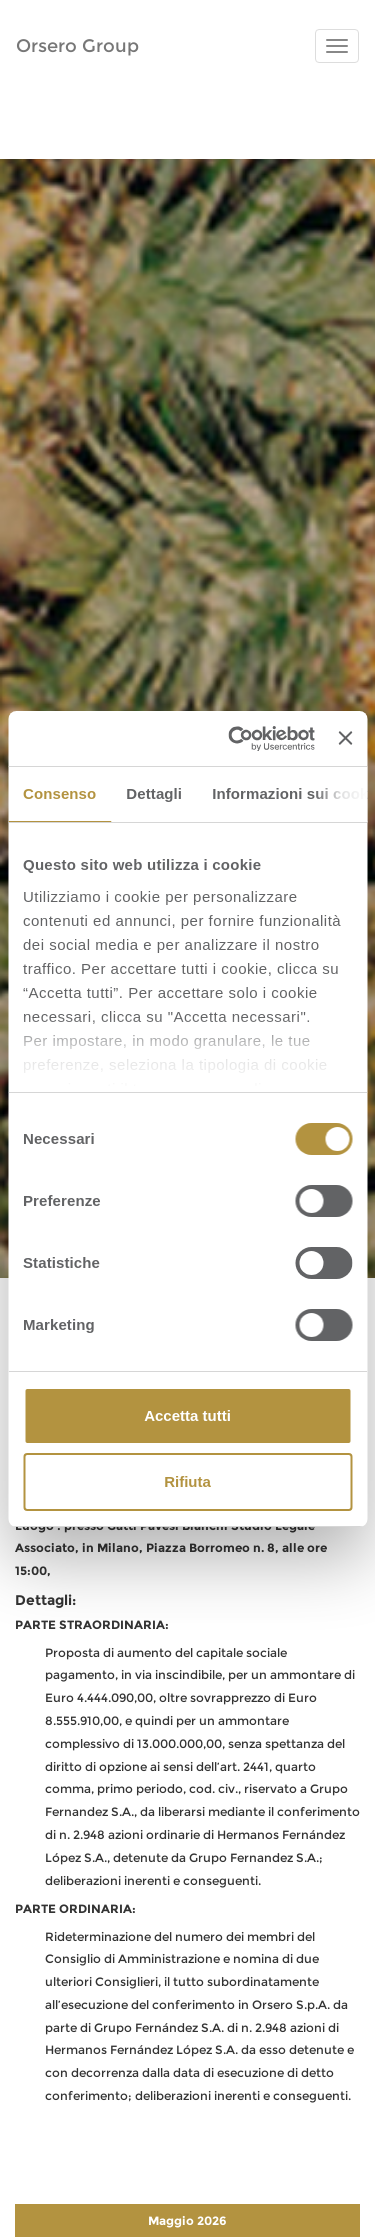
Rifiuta (187, 1481)
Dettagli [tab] (154, 793)
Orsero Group (77, 46)
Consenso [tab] (59, 793)
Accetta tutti (187, 1415)
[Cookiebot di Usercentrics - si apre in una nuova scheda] (235, 739)
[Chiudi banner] (345, 738)
